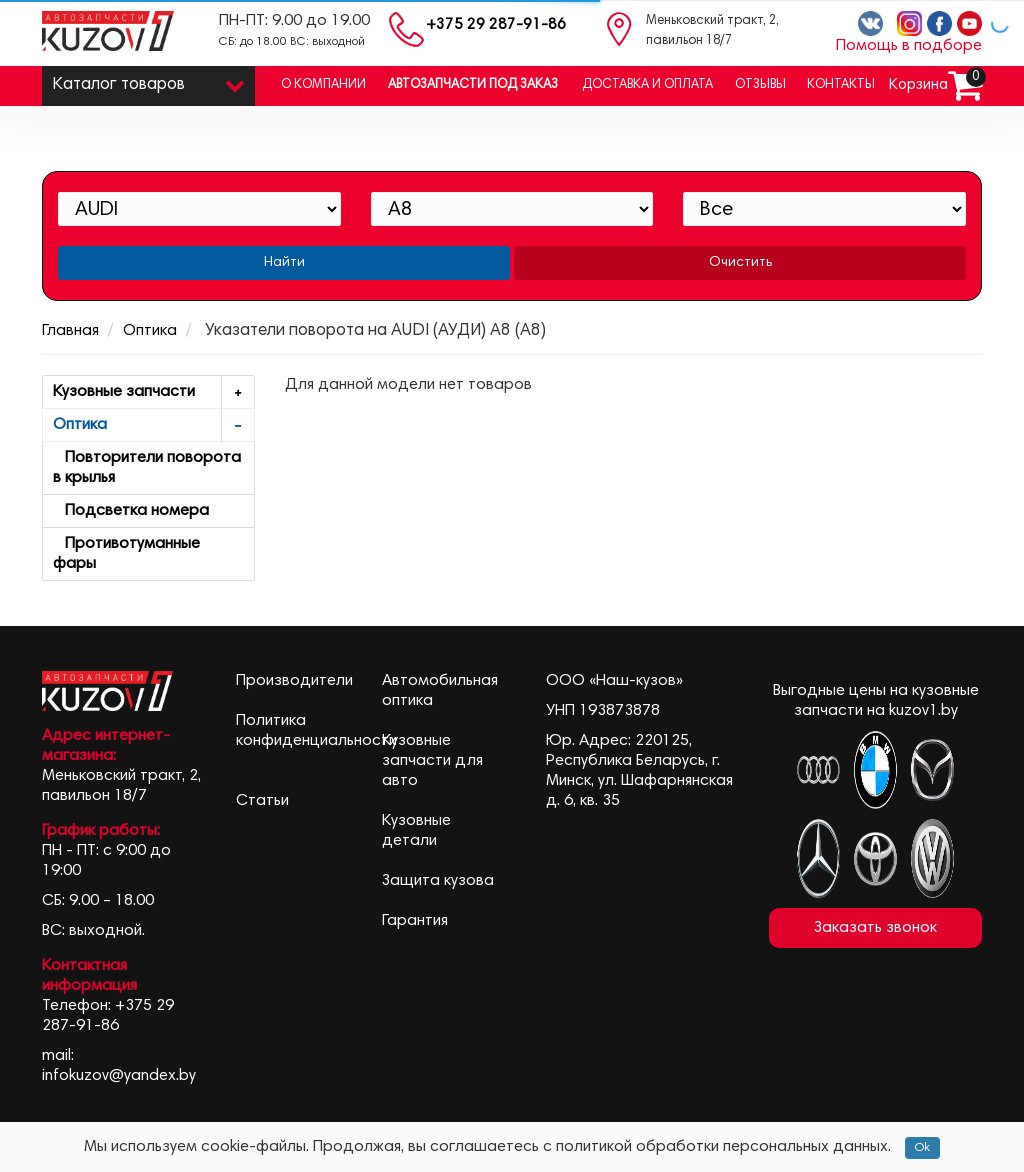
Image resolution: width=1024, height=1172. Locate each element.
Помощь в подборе (909, 46)
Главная (70, 331)
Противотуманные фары (126, 554)
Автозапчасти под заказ (473, 85)
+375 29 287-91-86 (496, 25)
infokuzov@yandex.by (119, 1076)
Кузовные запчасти (153, 392)
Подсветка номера (131, 511)
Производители (294, 681)
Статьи (262, 801)
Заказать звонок (875, 928)
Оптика (150, 331)
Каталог (148, 80)
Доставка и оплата (647, 85)
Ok (922, 1148)
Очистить (740, 263)
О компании (323, 85)
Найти (284, 263)
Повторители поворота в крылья (147, 468)
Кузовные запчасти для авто (432, 761)
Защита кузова (438, 881)
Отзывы (760, 85)
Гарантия (415, 921)
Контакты (841, 85)
